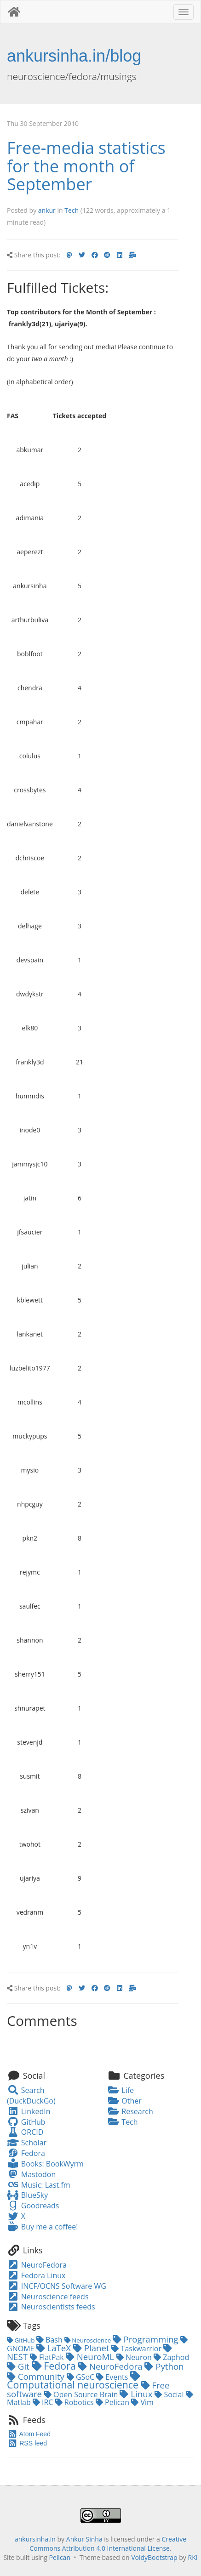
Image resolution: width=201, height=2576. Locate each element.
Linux (137, 2394)
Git (19, 2366)
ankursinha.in (35, 2539)
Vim (142, 2402)
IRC (44, 2402)
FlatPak (48, 2357)
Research (130, 2111)
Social (170, 2394)
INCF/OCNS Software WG (56, 2286)
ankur (47, 210)
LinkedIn (28, 2111)
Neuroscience (88, 2340)
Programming (147, 2339)
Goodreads (33, 2206)
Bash (50, 2340)
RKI (193, 2557)
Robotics (75, 2402)
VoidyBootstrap (154, 2557)
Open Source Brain (82, 2394)
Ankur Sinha (84, 2539)
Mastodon (31, 2174)
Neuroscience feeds (48, 2297)
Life (121, 2090)
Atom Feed (29, 2434)
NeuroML (91, 2356)
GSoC (81, 2377)
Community (37, 2376)
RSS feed (27, 2443)
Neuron (135, 2357)
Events (113, 2377)
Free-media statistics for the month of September (86, 165)
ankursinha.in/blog (74, 55)
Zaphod (171, 2357)
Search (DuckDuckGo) (31, 2095)
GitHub (26, 2122)
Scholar (26, 2143)
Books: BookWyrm (45, 2164)
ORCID (25, 2132)
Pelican (113, 2402)
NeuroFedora (37, 2265)
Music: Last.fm (38, 2185)
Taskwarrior (137, 2348)
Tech (71, 210)
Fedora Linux (36, 2275)
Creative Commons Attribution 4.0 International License (107, 2544)
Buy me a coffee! (42, 2227)
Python (164, 2366)
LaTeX (54, 2348)
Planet (92, 2348)
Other (125, 2101)
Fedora (26, 2153)
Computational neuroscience (74, 2381)
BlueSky (27, 2195)
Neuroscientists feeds (51, 2307)
